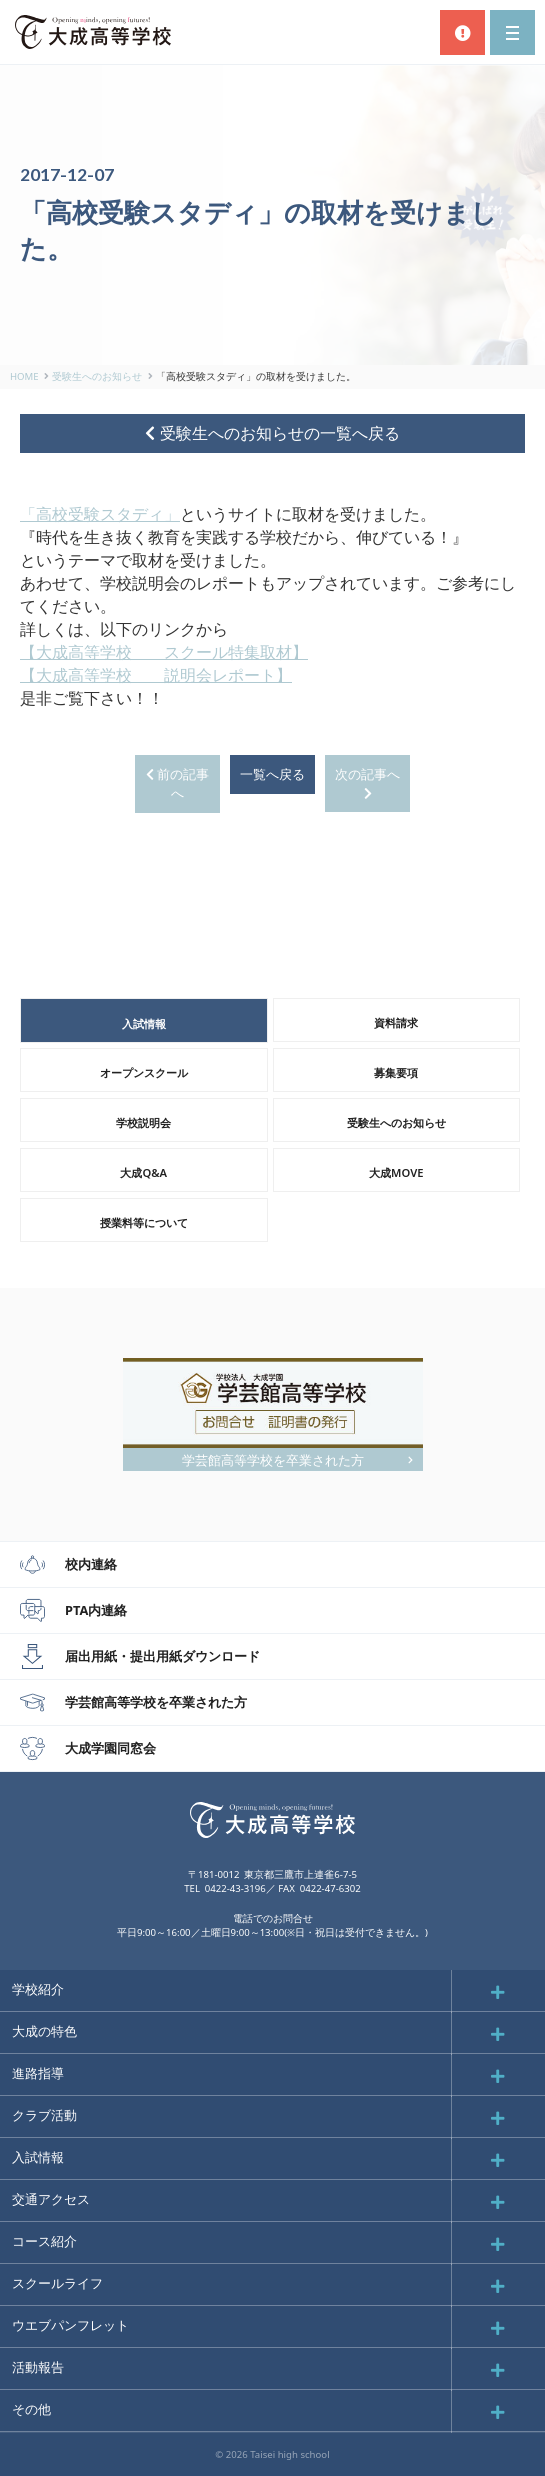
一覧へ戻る (272, 774)
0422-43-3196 (235, 1888)
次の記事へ (367, 783)
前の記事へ (177, 783)
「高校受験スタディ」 (100, 514)
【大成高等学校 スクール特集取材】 (164, 652)
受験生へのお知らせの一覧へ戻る (272, 433)
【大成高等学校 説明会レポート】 (156, 675)
